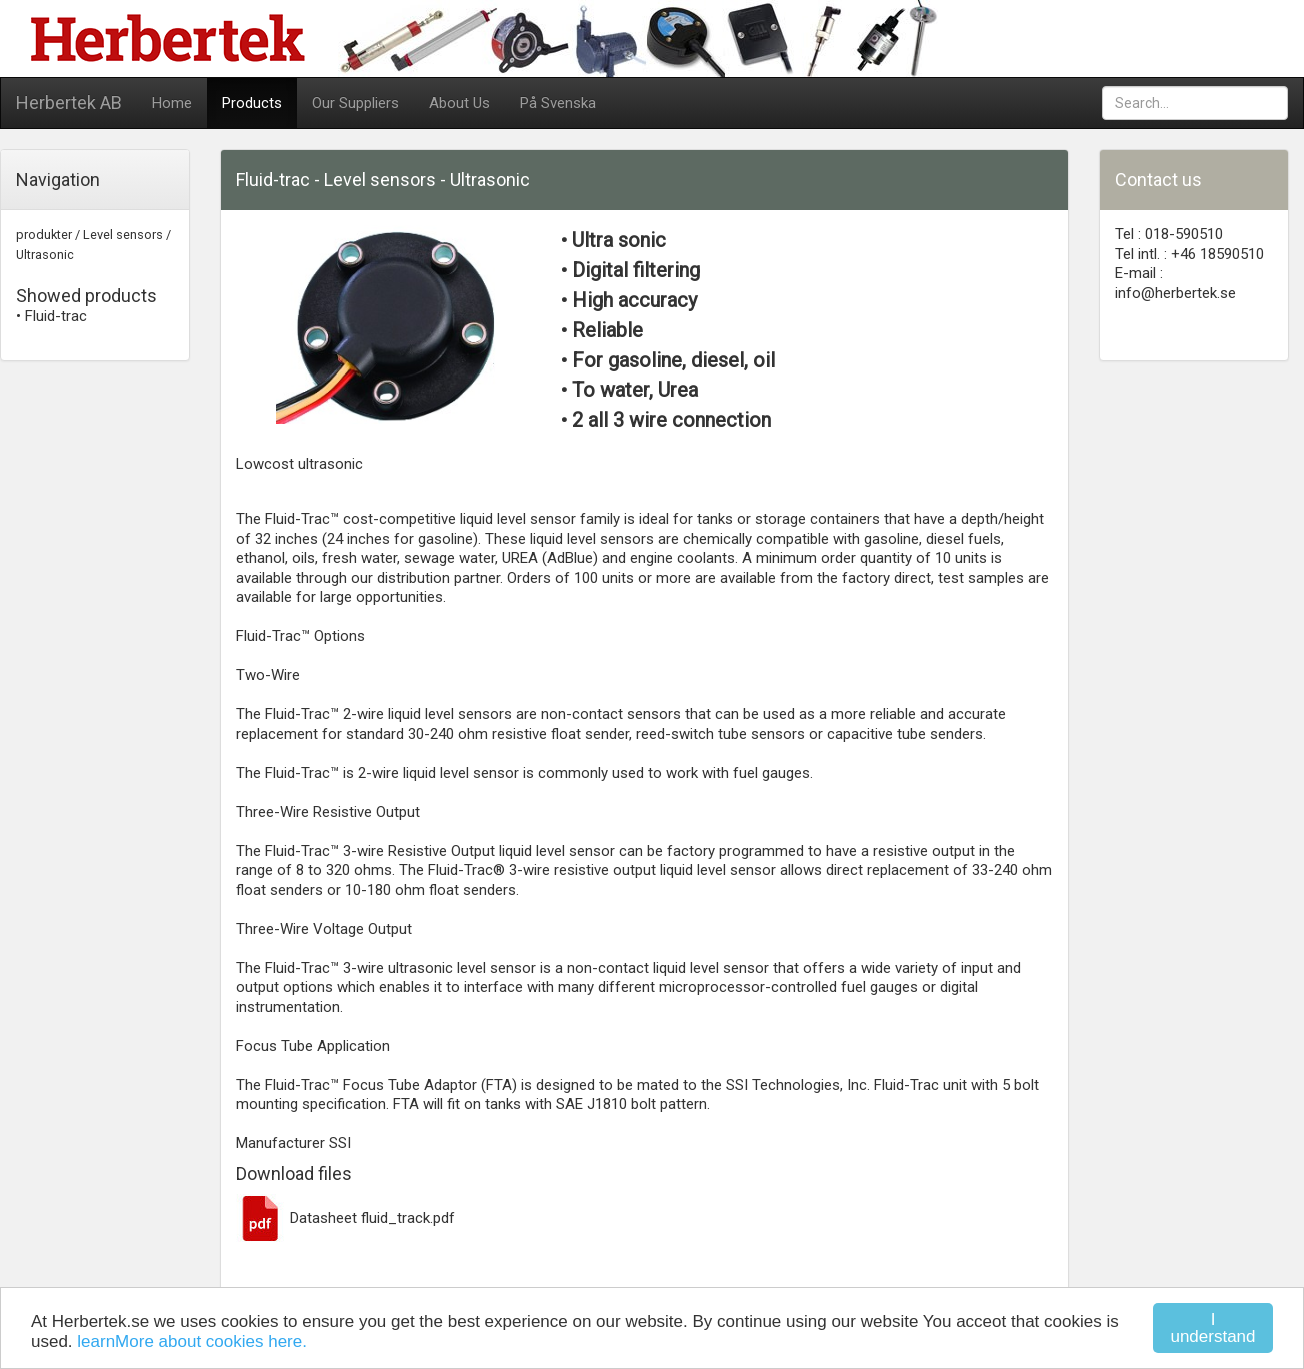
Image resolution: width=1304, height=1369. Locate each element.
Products (252, 103)
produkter (44, 234)
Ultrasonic (45, 254)
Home (172, 103)
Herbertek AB (69, 102)
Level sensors (123, 234)
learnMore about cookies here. (192, 1341)
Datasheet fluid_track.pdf (345, 1218)
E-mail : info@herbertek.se (1175, 283)
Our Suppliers (355, 103)
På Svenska (558, 103)
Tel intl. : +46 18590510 (1189, 254)
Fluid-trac (56, 316)
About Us (459, 103)
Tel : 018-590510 (1169, 234)
